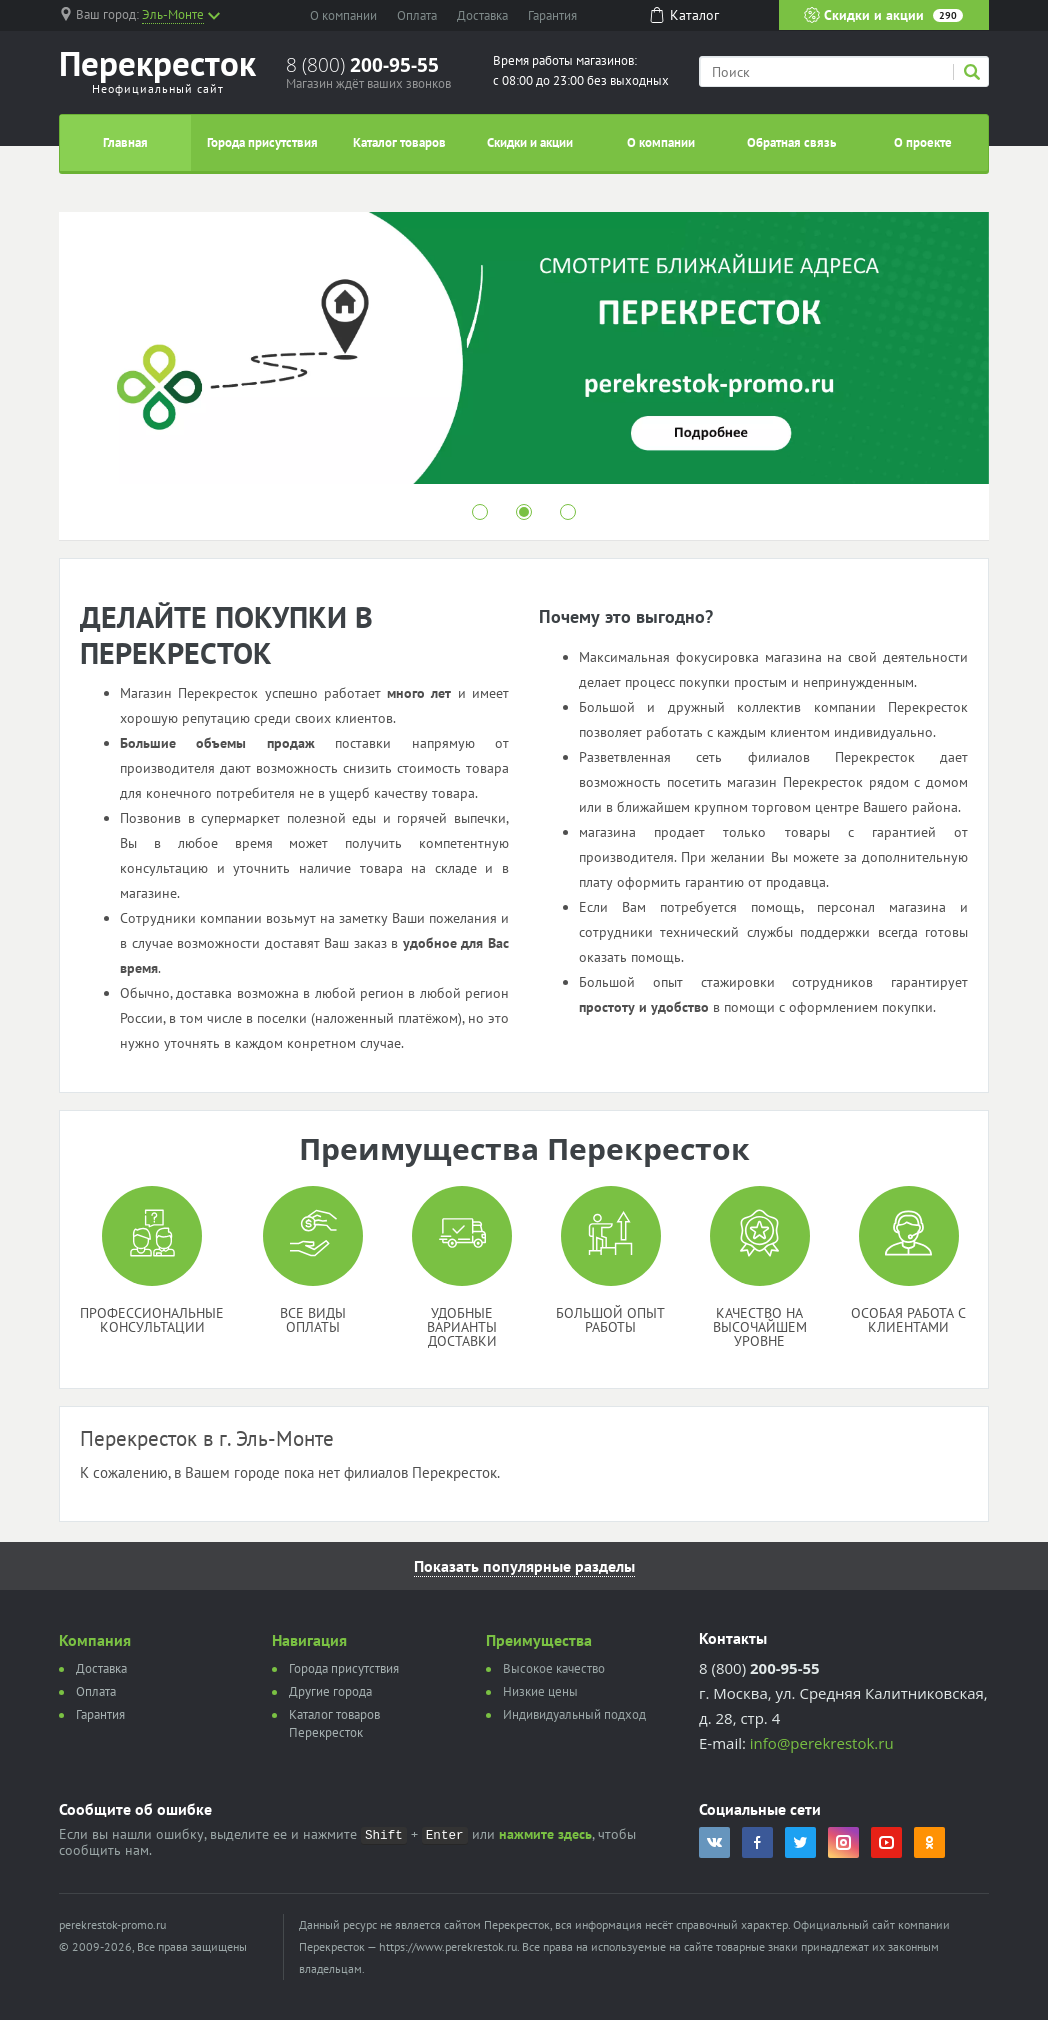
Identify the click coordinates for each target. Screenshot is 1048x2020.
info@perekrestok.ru (822, 1743)
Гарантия (552, 15)
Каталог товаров (399, 142)
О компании (343, 15)
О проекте (923, 142)
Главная (125, 142)
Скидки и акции (883, 15)
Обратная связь (791, 142)
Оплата (417, 15)
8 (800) (362, 65)
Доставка (482, 15)
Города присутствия (262, 142)
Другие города (330, 1691)
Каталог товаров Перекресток (334, 1723)
